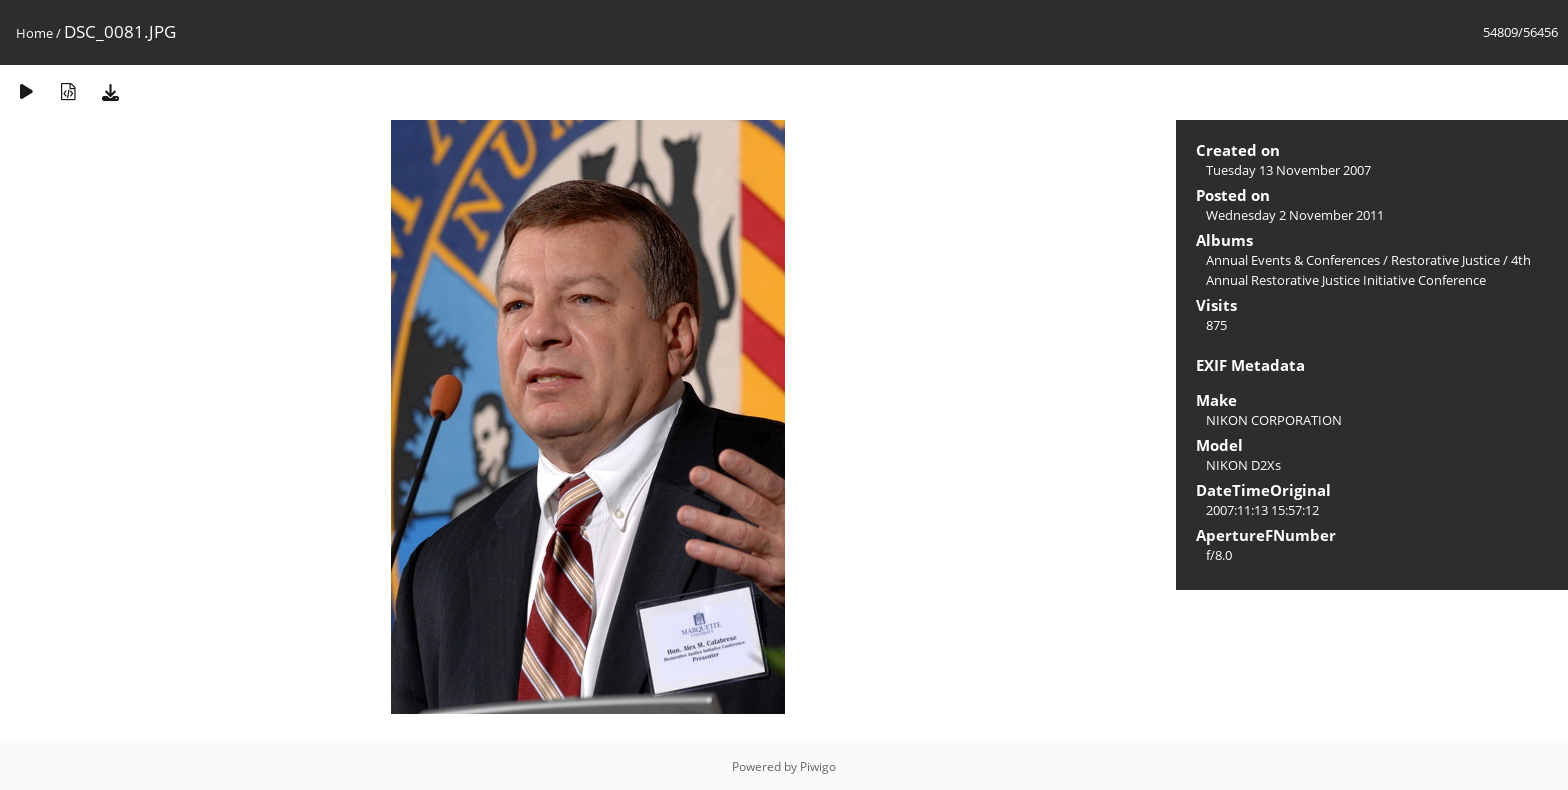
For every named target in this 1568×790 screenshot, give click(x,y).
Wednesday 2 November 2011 (1295, 215)
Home (34, 33)
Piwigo (818, 766)
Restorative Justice (1445, 260)
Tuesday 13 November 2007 (1288, 170)
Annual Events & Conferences (1293, 260)
